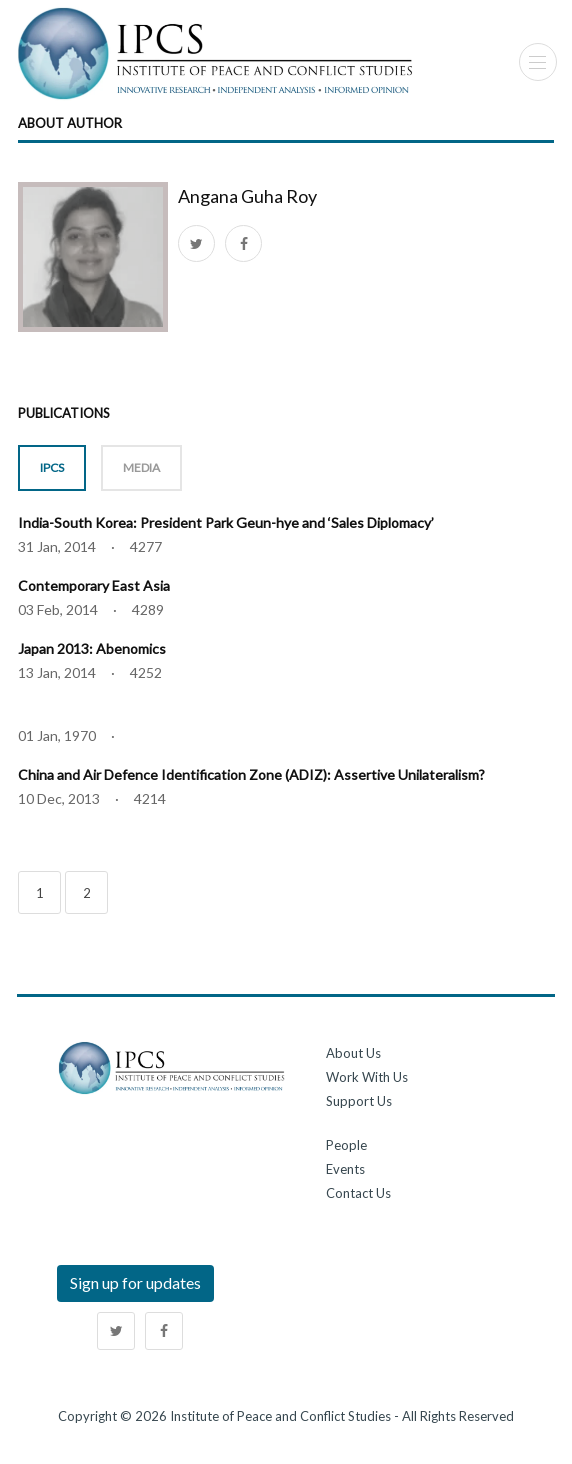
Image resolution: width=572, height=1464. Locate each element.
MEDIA (141, 467)
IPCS (52, 467)
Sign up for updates (135, 1282)
